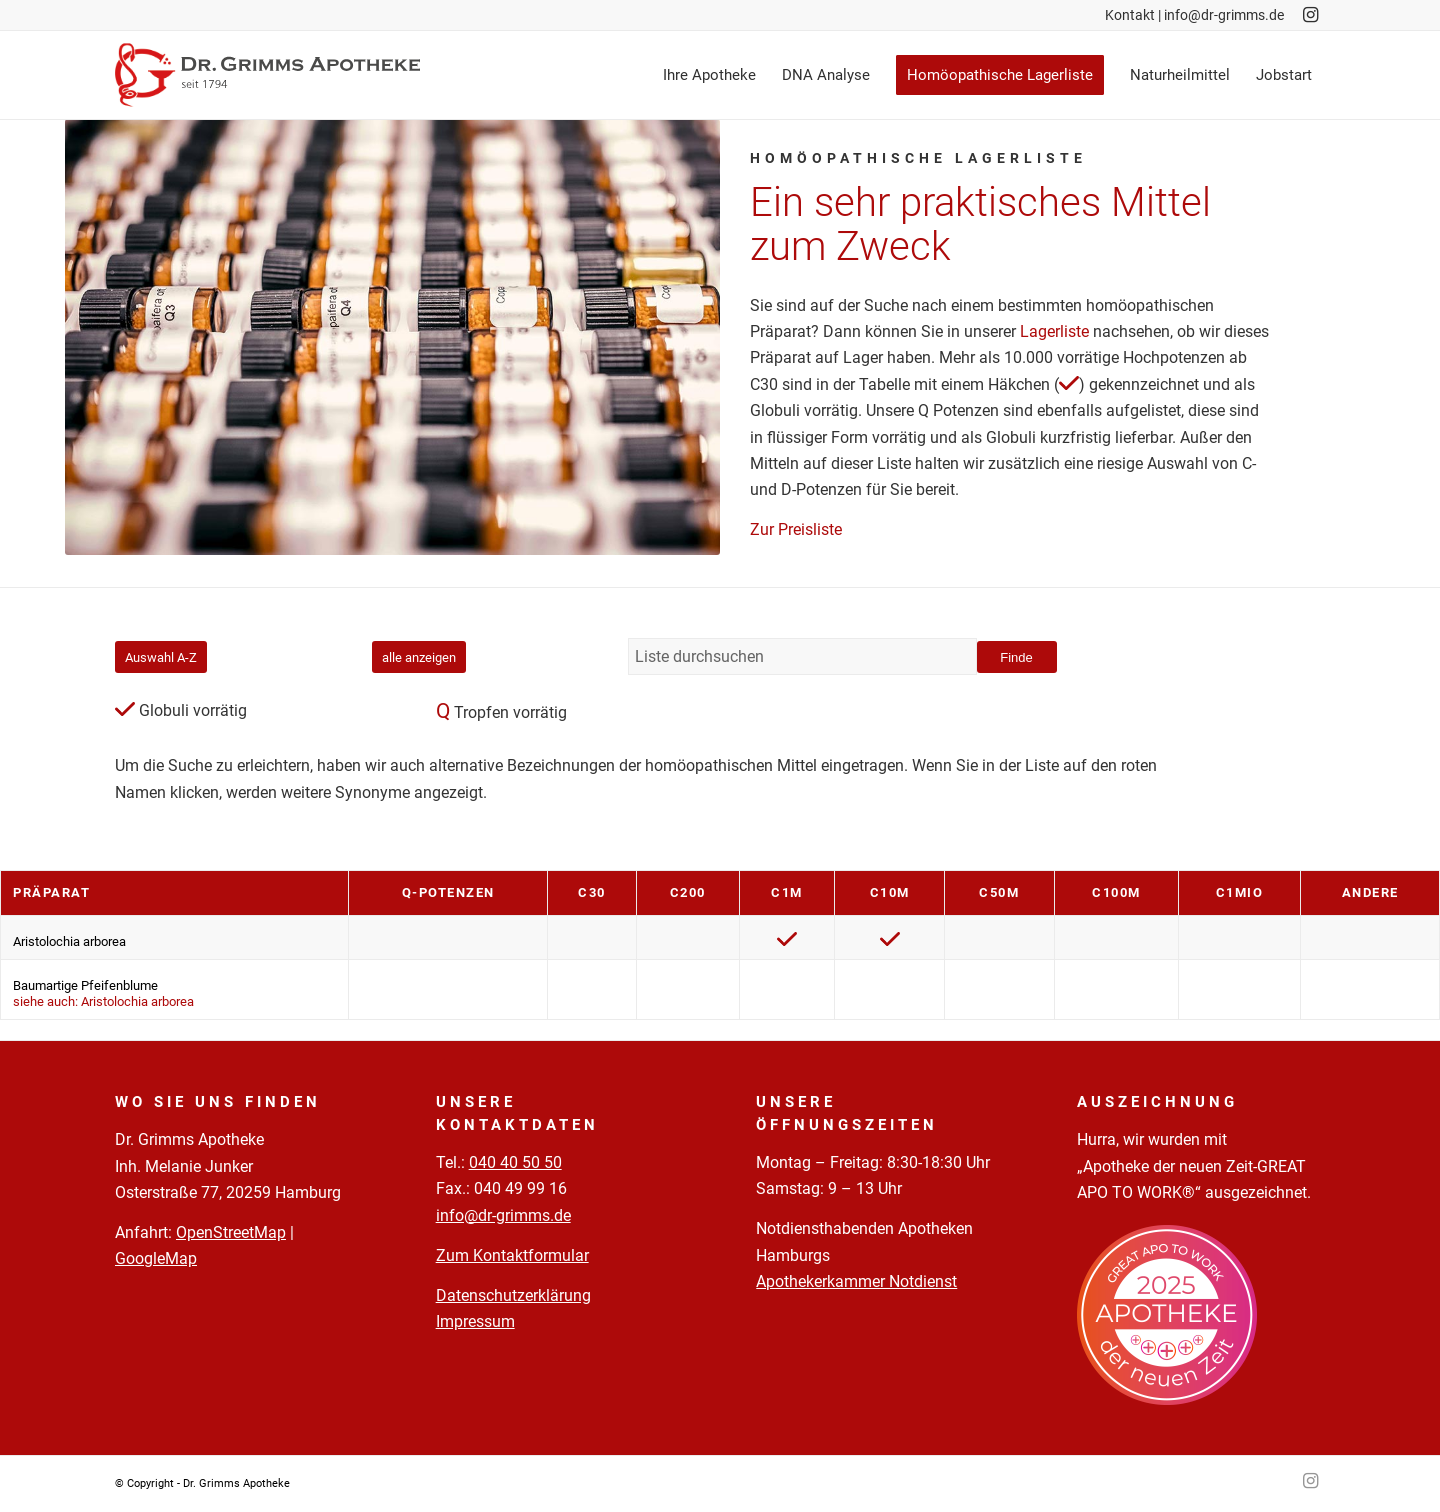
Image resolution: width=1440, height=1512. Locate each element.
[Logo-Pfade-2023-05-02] (267, 75)
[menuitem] (709, 75)
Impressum (475, 1321)
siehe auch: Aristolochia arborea (103, 1001)
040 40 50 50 (515, 1162)
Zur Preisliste (796, 529)
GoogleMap (156, 1258)
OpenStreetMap (231, 1232)
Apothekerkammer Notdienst (856, 1281)
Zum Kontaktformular (512, 1255)
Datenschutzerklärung (513, 1295)
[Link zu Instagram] (1310, 15)
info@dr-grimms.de (1224, 15)
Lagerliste (1054, 331)
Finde (1016, 657)
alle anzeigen (419, 657)
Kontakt (1130, 15)
